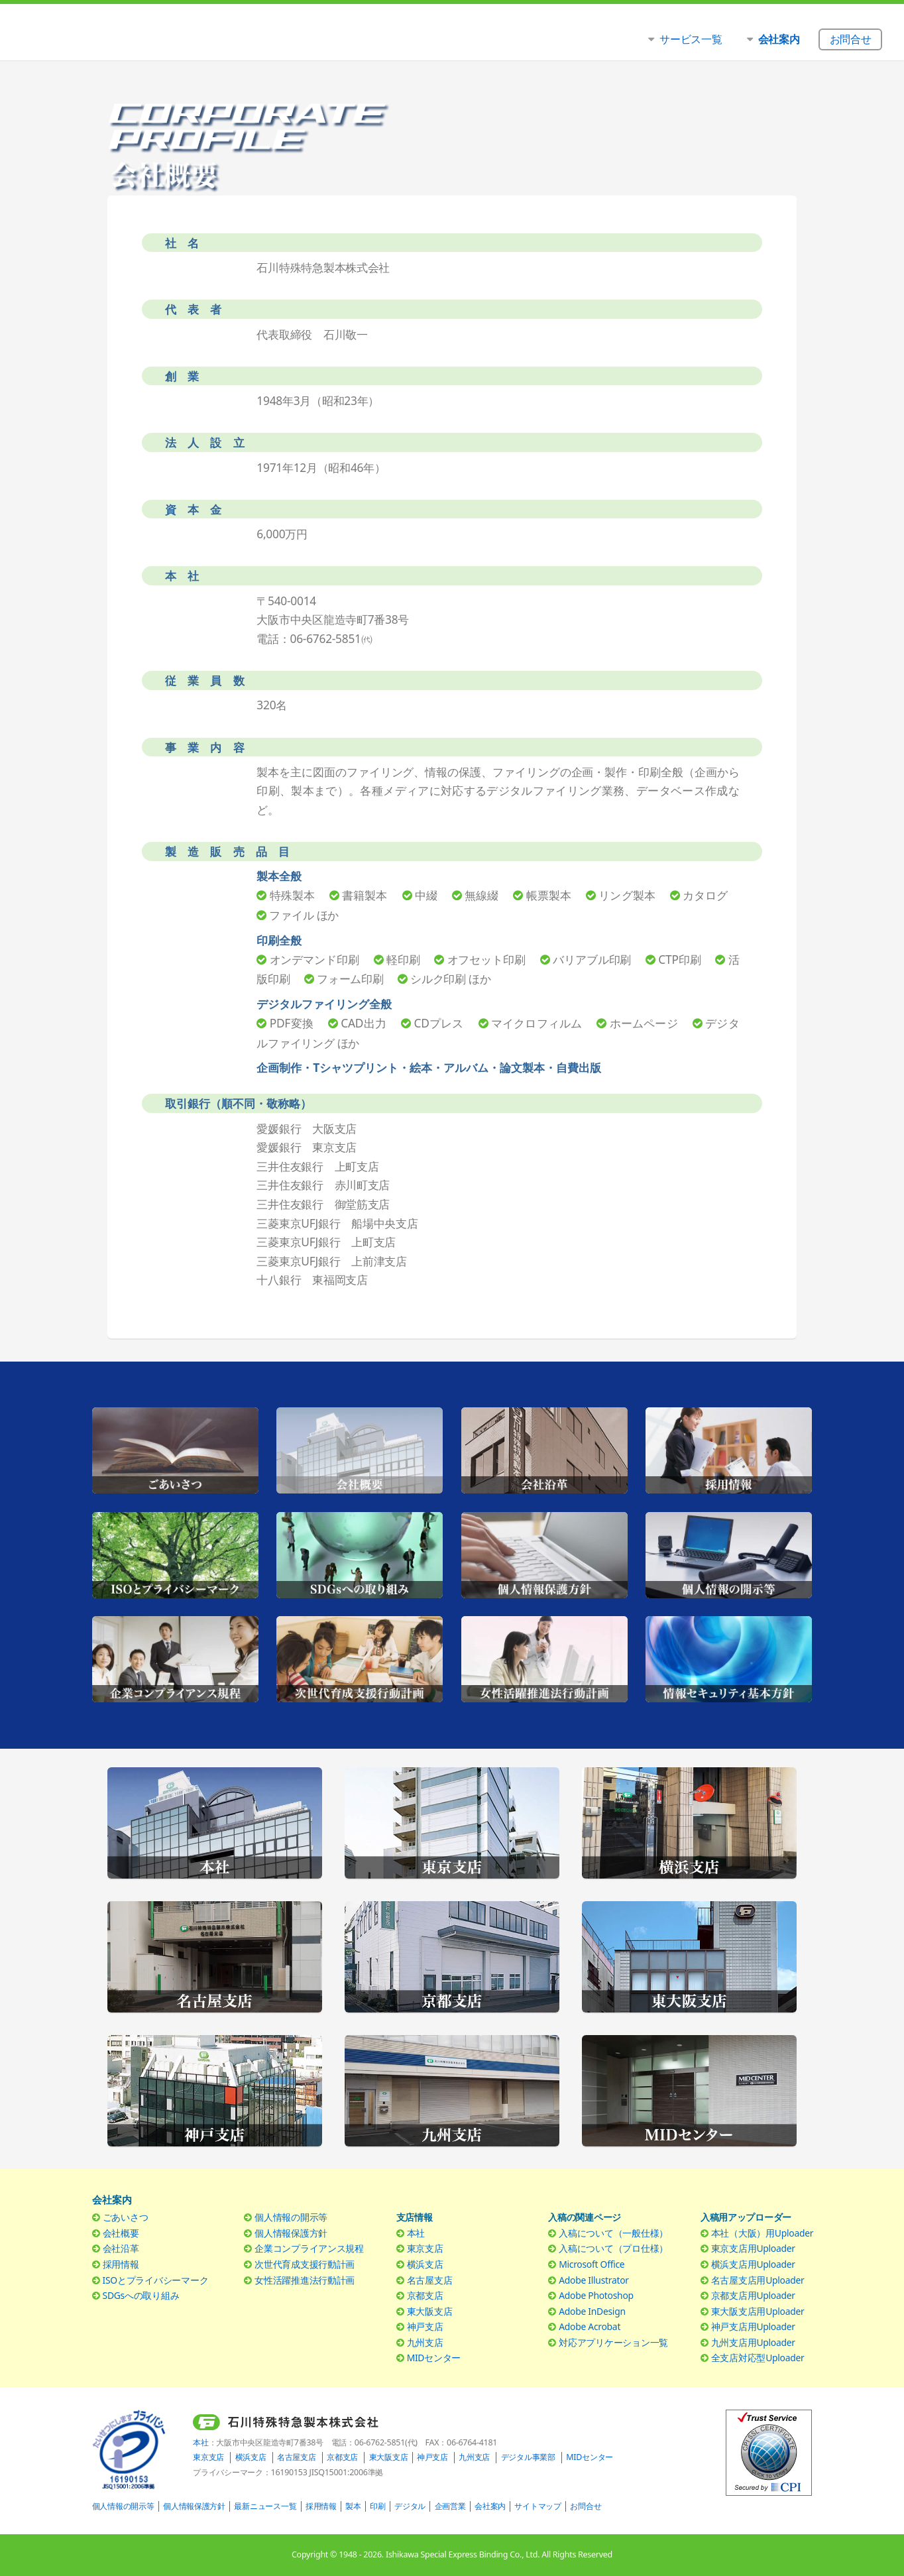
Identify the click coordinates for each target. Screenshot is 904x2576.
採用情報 (121, 2264)
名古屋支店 (430, 2280)
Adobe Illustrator (594, 2280)
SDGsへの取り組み (141, 2295)
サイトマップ (537, 2506)
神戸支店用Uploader (753, 2326)
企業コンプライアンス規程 (309, 2248)
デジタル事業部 (528, 2457)
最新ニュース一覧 (265, 2506)
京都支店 (425, 2295)
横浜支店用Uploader (753, 2264)
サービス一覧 (690, 38)
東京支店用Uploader (753, 2248)
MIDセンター (434, 2357)
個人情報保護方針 (290, 2233)
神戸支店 (425, 2326)
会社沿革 (121, 2248)
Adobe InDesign (592, 2311)
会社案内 (490, 2506)
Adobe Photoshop (596, 2295)
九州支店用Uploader (753, 2342)
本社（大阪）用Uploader (762, 2233)
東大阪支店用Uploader (758, 2311)
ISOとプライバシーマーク (156, 2280)
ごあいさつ (125, 2217)
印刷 (377, 2506)
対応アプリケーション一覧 (613, 2342)
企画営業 (450, 2506)
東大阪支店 (430, 2311)
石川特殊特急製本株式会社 (189, 33)
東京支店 (425, 2248)
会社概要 (121, 2233)
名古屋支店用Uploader (758, 2280)
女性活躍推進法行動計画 (304, 2280)
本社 (416, 2233)
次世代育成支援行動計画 (304, 2264)
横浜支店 (425, 2264)
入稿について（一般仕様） (613, 2233)
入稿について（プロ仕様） (613, 2248)
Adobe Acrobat (589, 2326)
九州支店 (425, 2342)
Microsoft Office (591, 2264)
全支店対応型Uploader (758, 2357)
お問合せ (585, 2506)
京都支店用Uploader (753, 2295)
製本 (353, 2506)
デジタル (409, 2506)
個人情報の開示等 (290, 2217)
